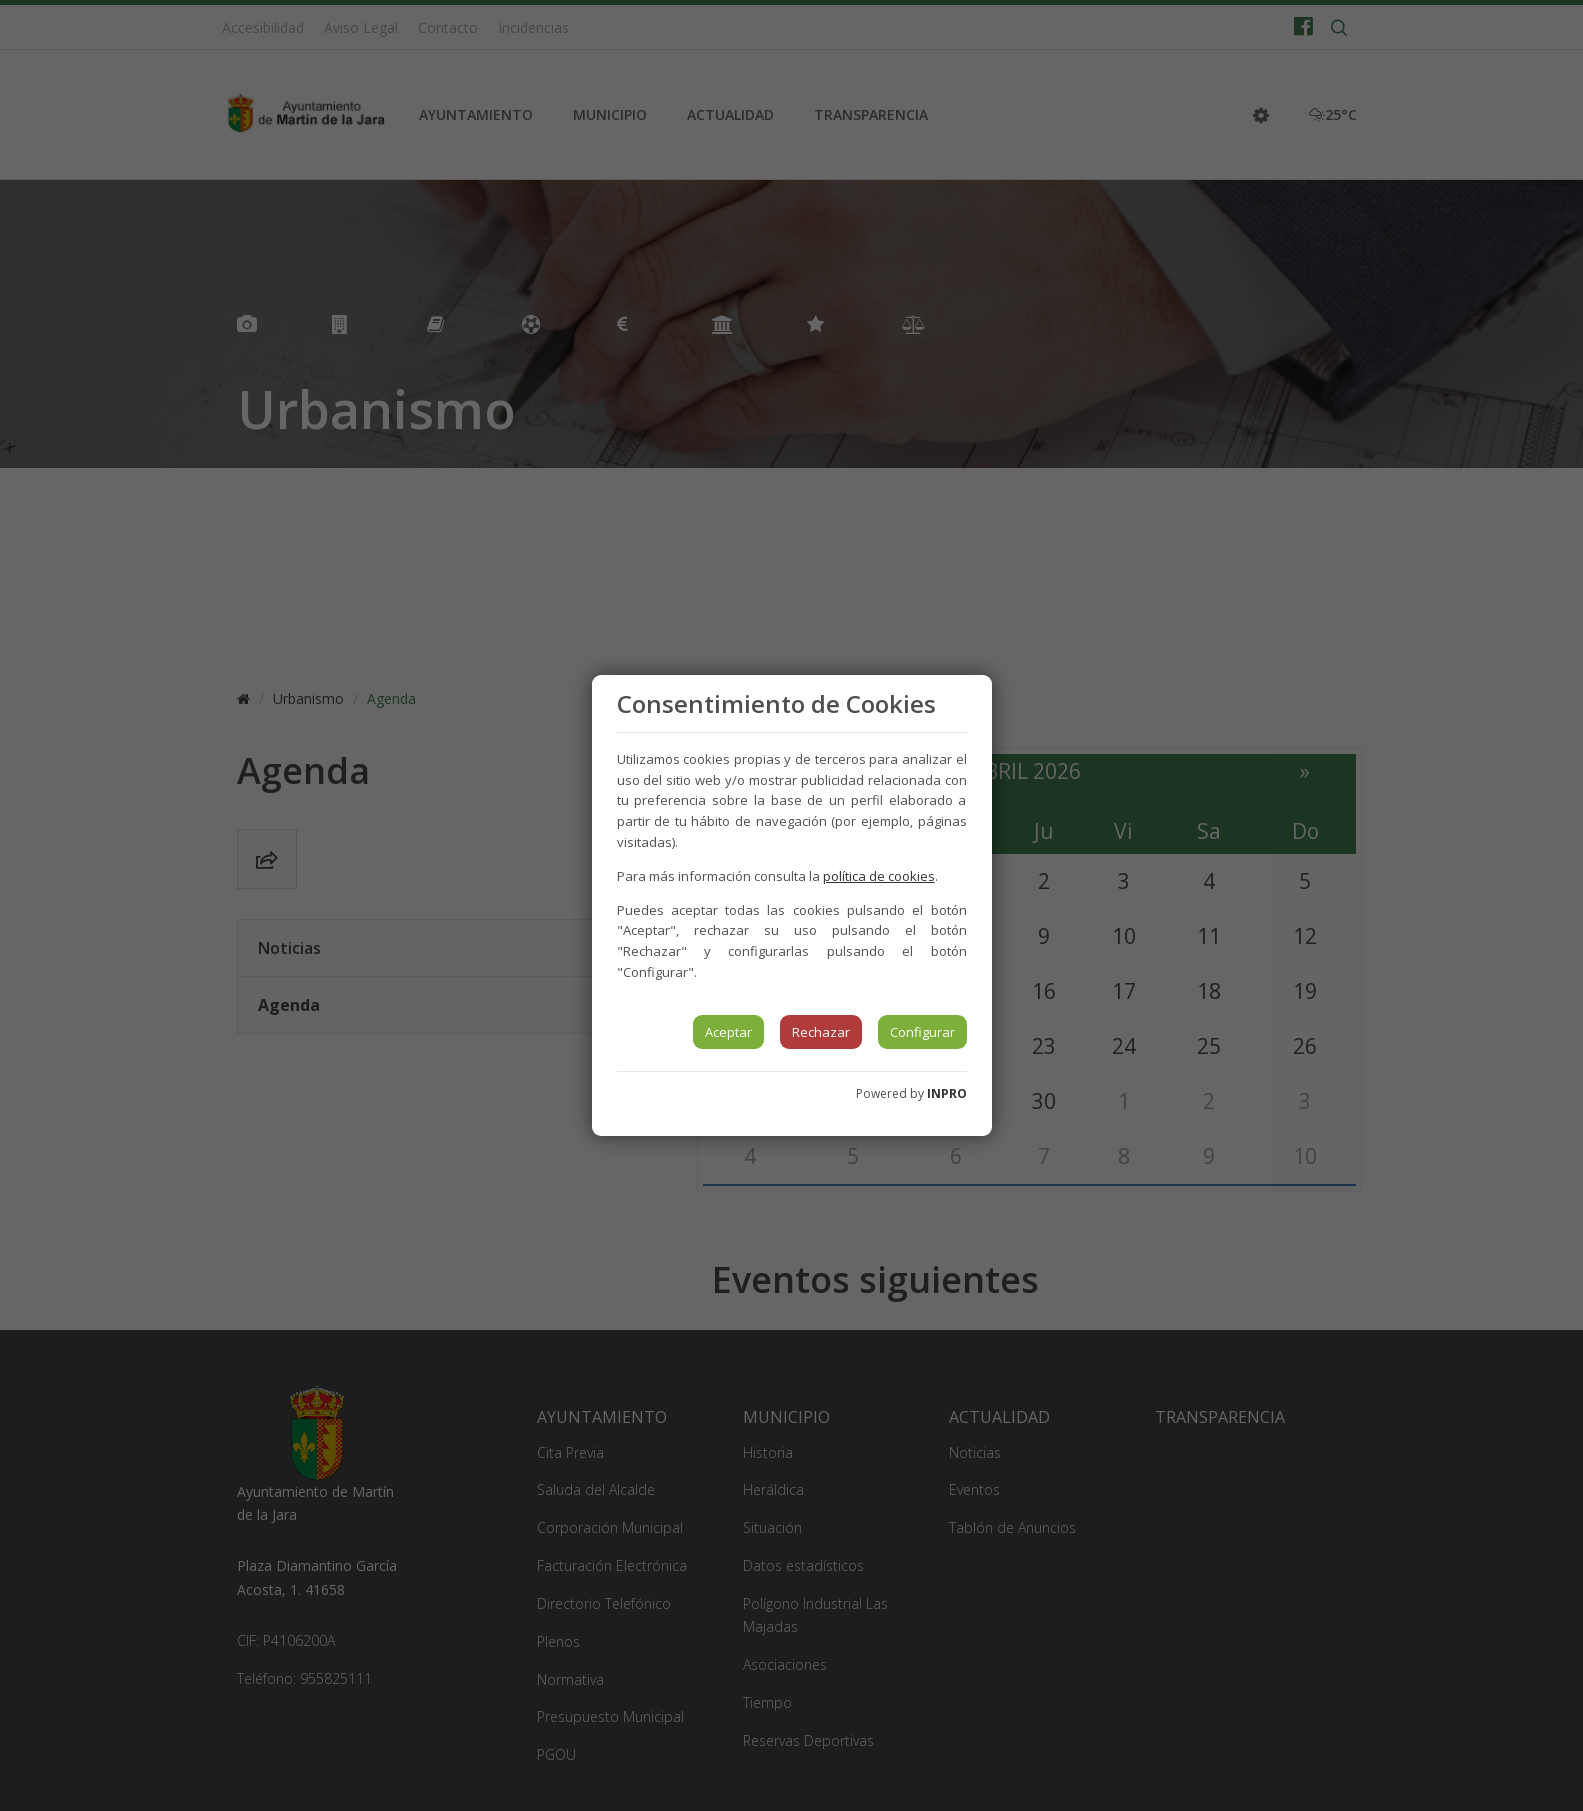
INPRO (947, 1093)
